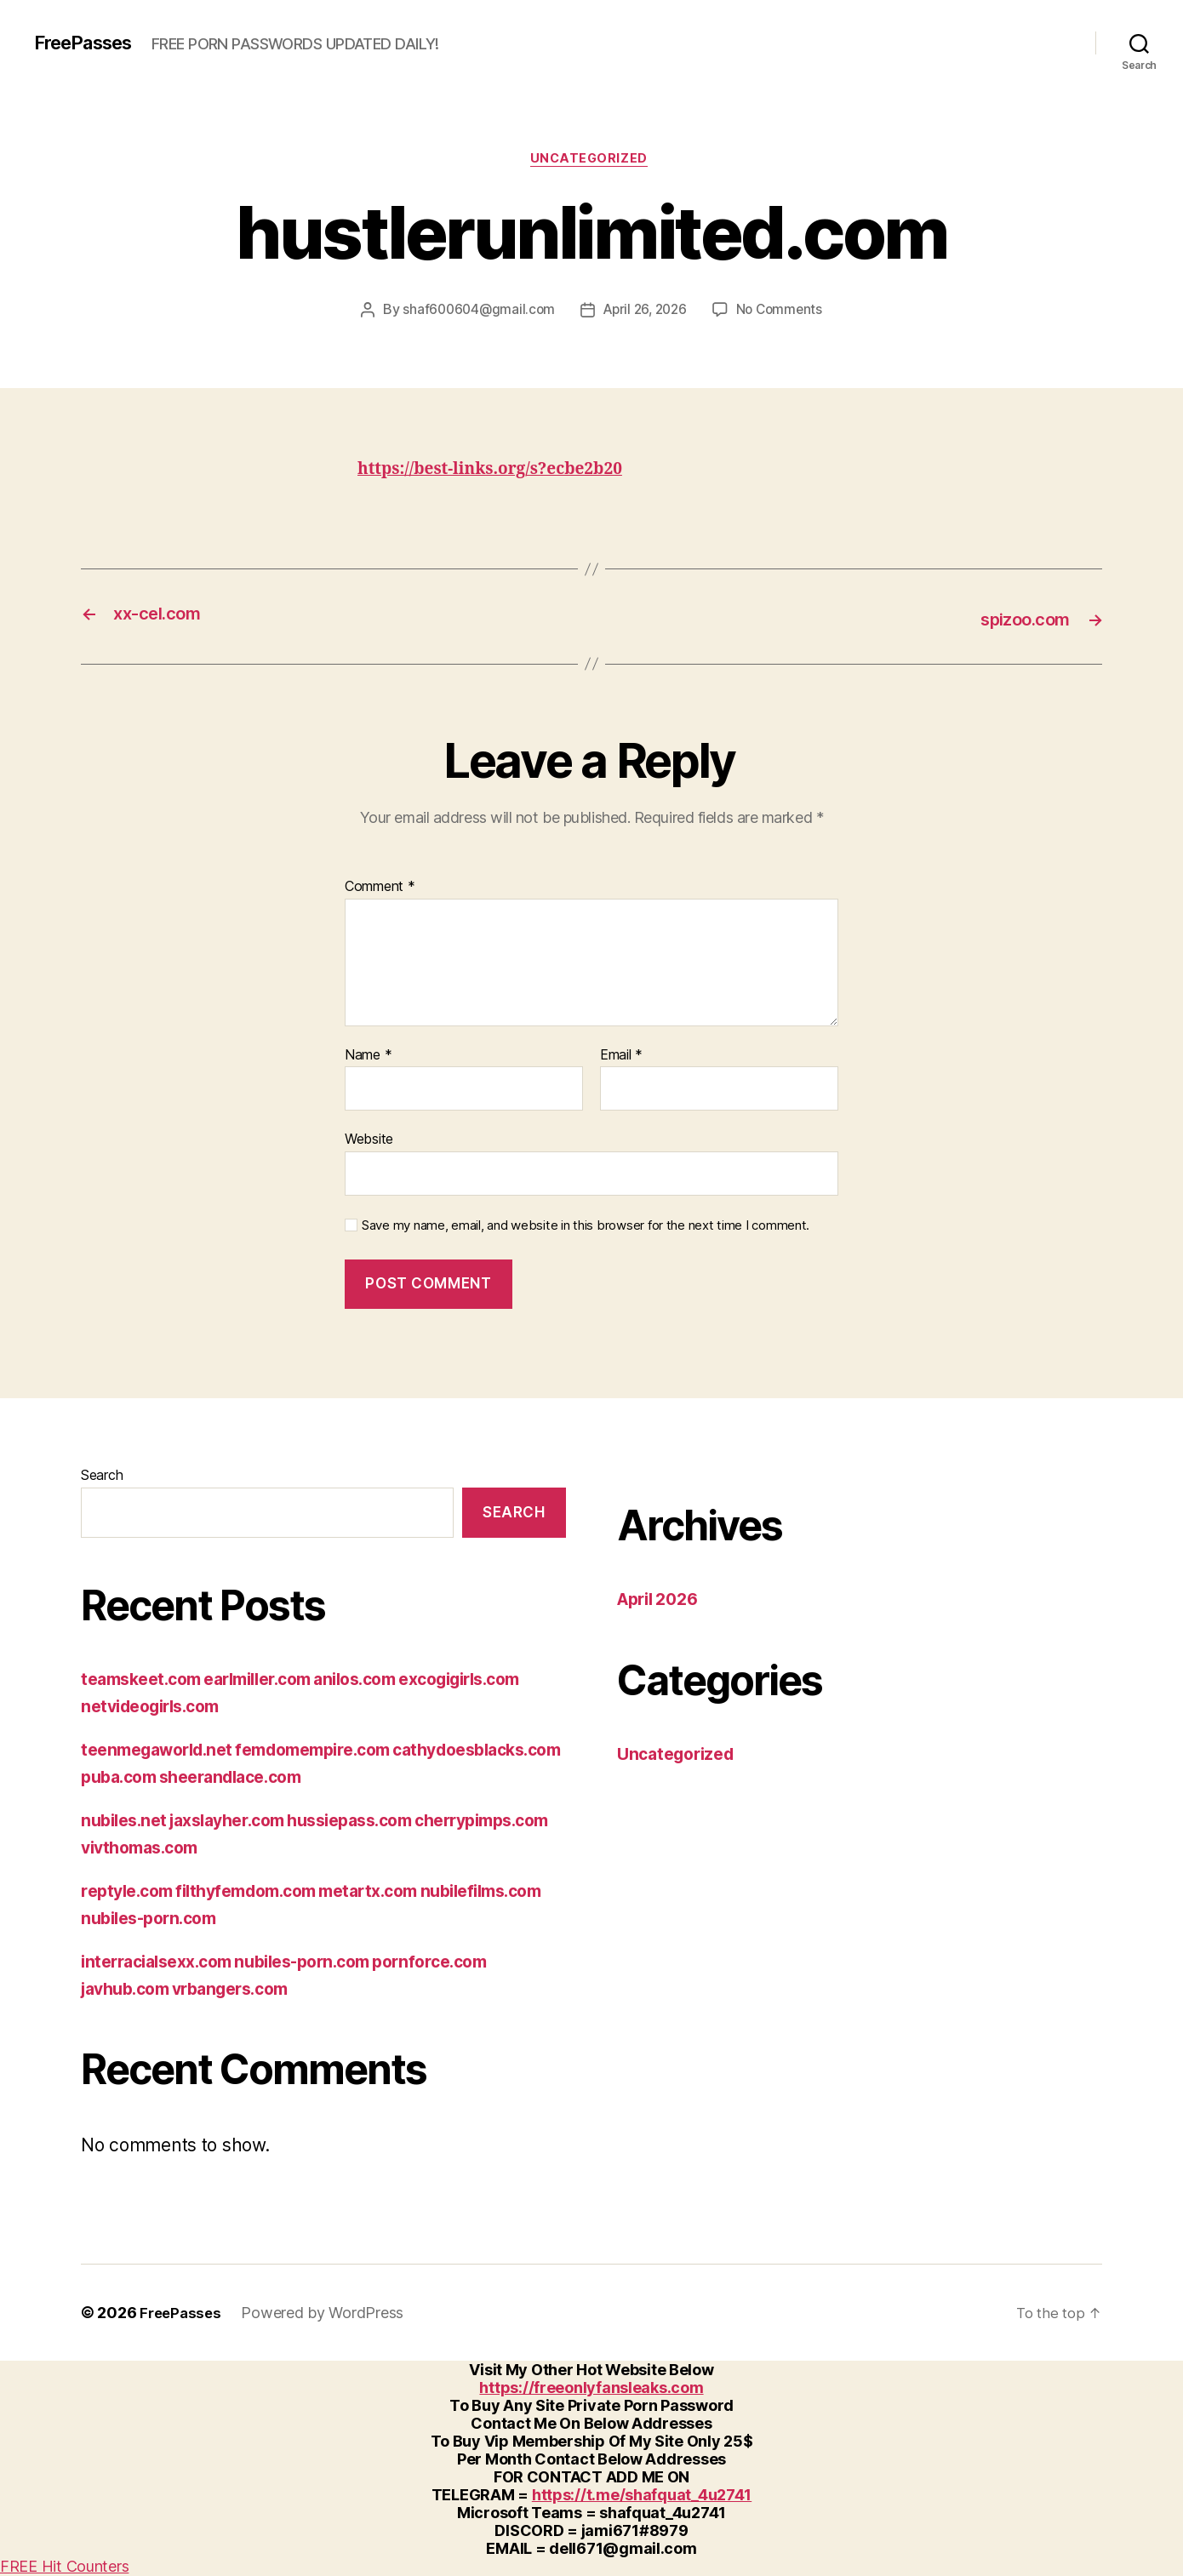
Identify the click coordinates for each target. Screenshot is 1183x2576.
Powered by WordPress (326, 2313)
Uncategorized (591, 160)
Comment (380, 888)
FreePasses (89, 42)
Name (368, 1056)
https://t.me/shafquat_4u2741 (642, 2496)
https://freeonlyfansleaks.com (591, 2388)
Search (102, 1476)
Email (621, 1056)
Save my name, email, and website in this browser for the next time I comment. (585, 1227)
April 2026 (662, 1600)
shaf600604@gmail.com (474, 312)
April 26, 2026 (645, 312)
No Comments (784, 312)
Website (369, 1140)
